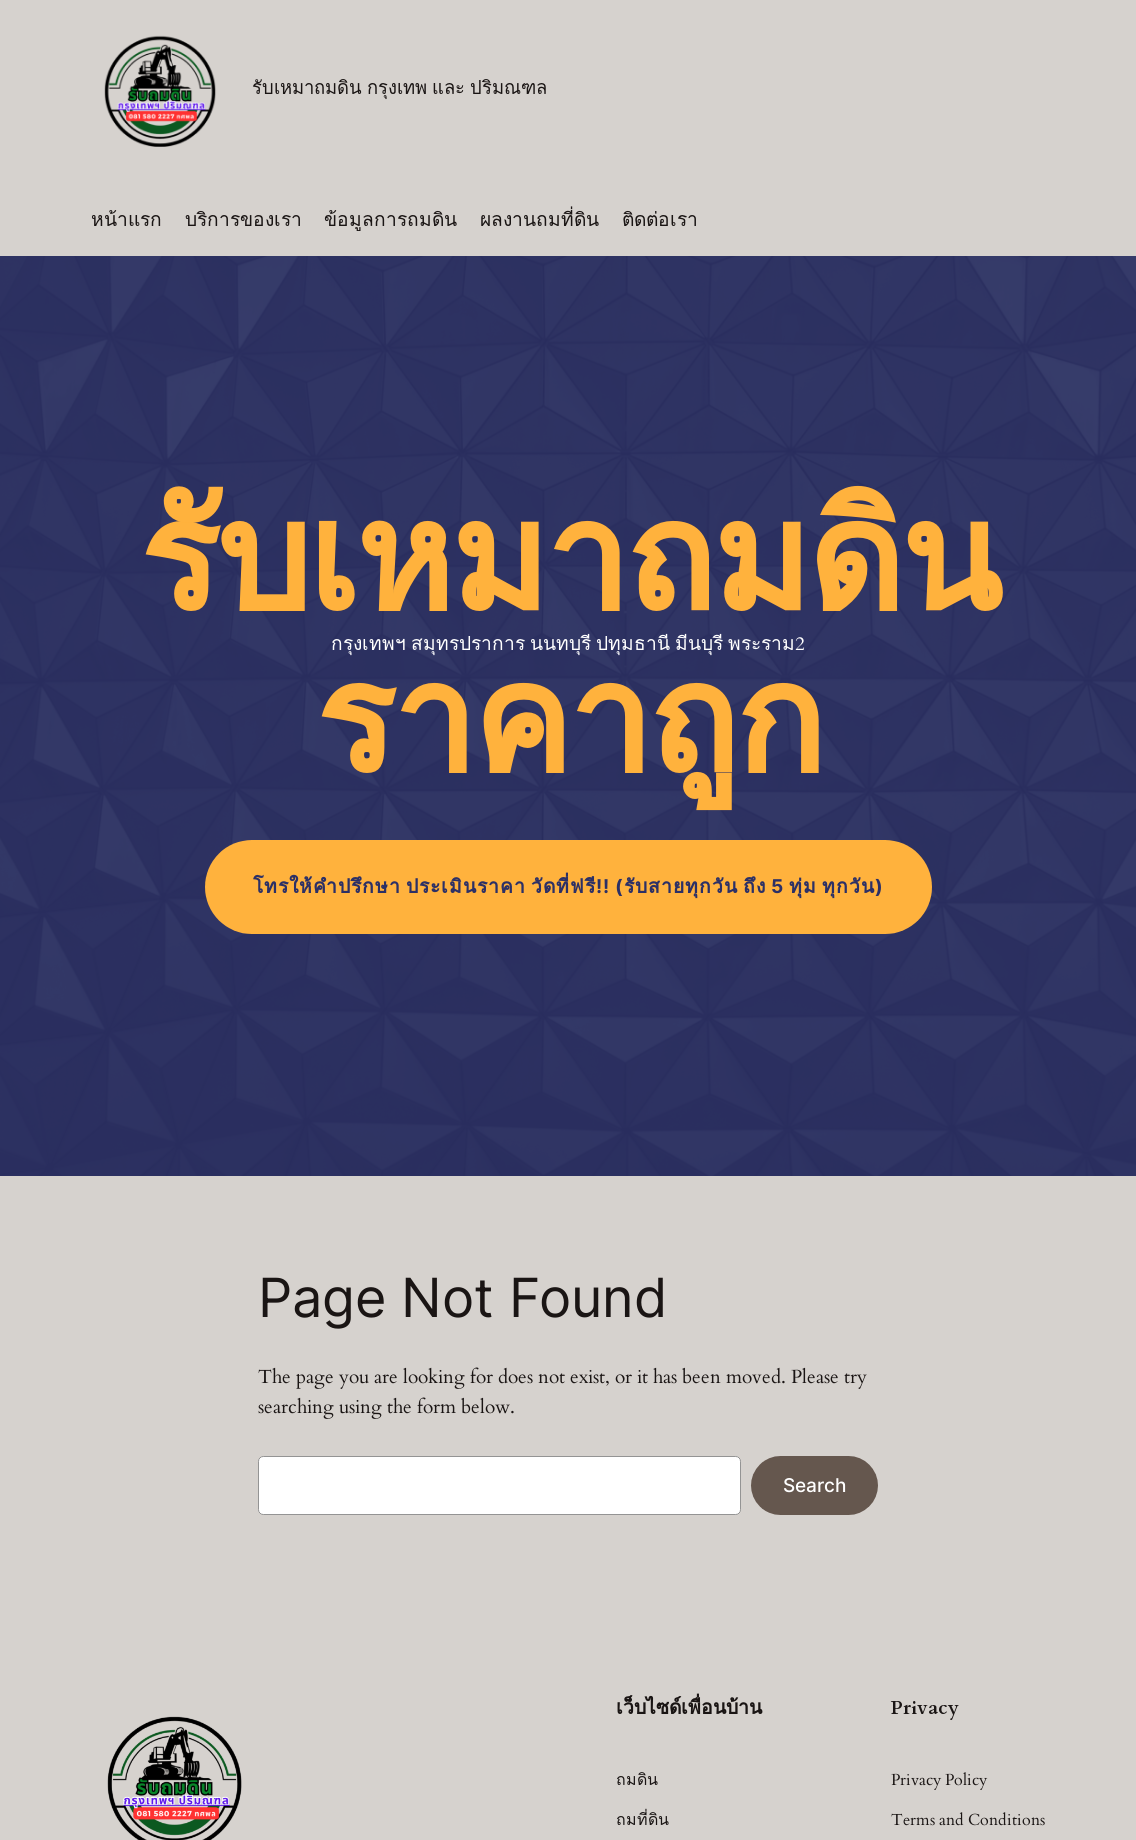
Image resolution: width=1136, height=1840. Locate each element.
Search (814, 1485)
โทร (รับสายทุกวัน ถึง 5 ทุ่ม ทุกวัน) (568, 886)
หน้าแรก (126, 220)
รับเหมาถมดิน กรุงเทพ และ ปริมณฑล (399, 88)
